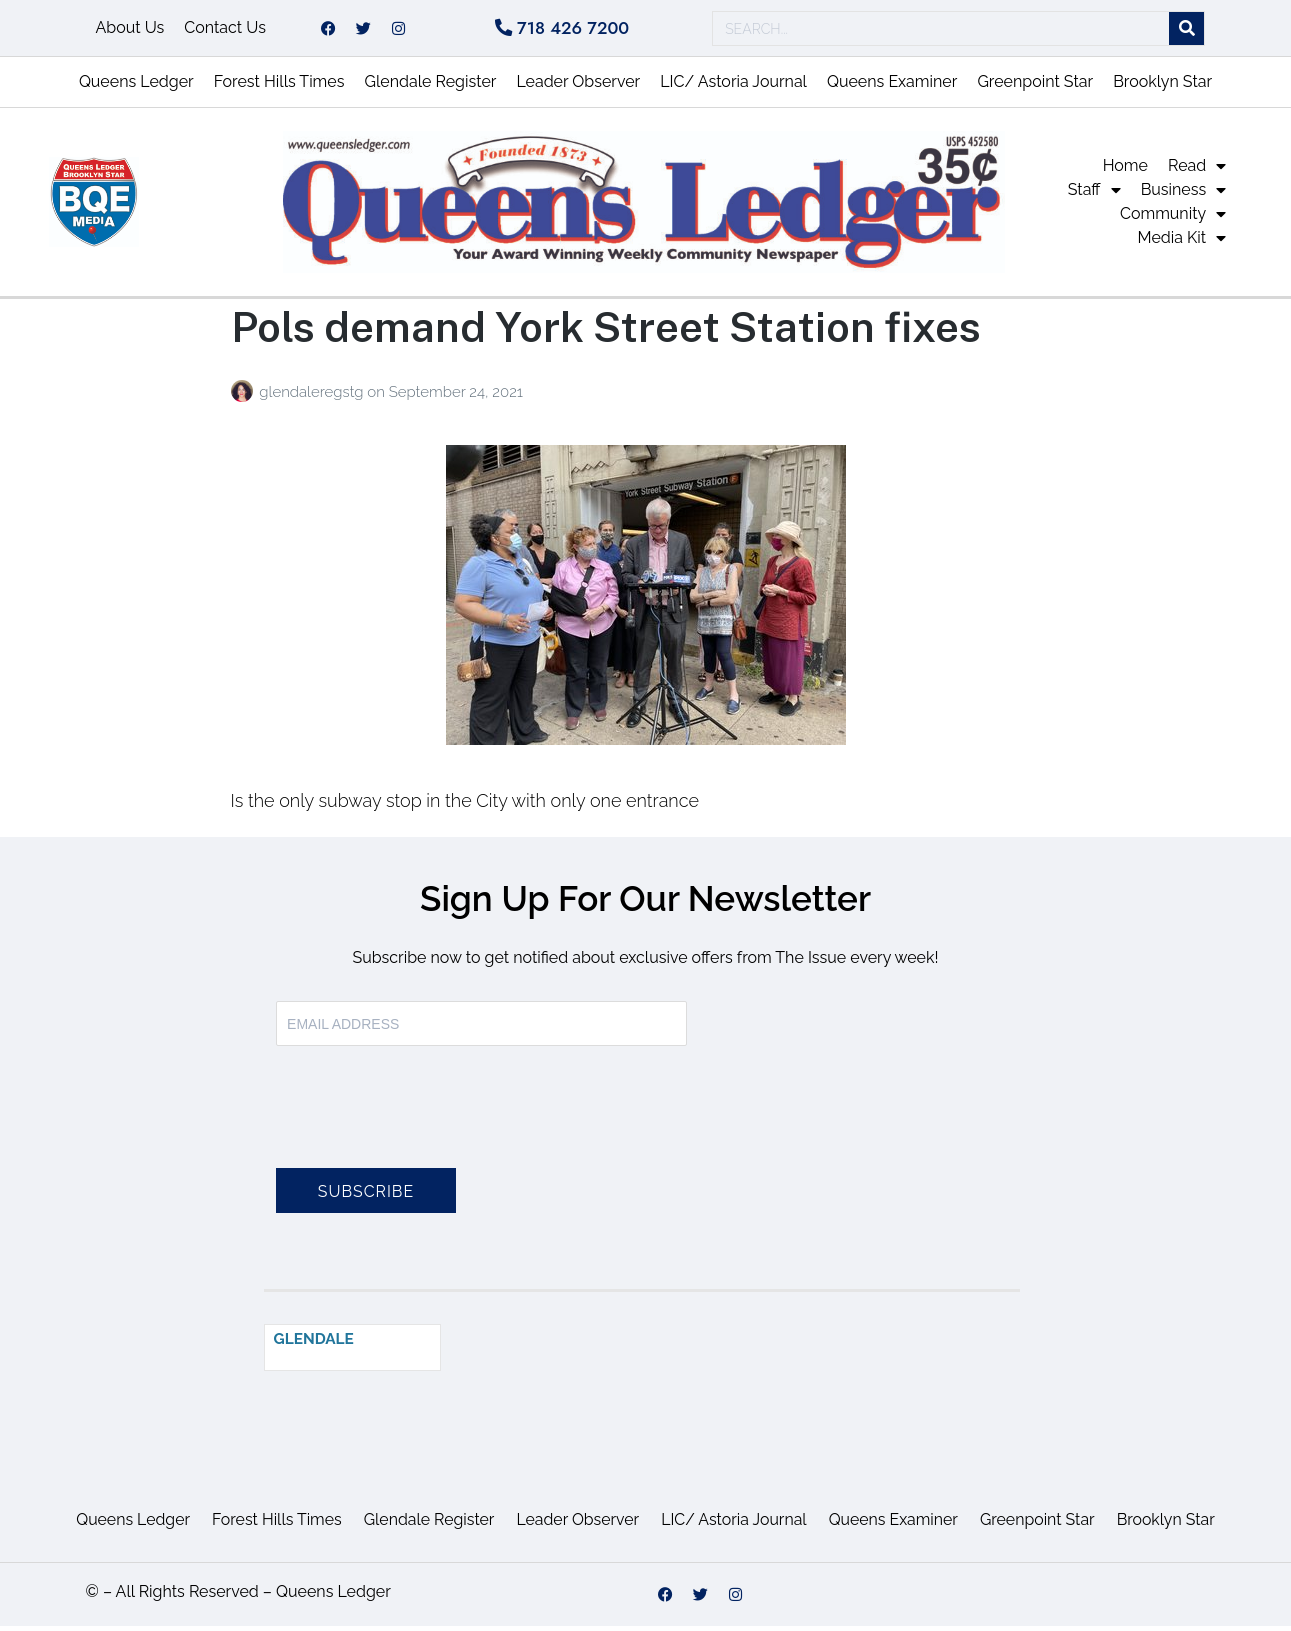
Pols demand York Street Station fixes (606, 332)
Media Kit (1182, 244)
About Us (130, 30)
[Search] (1186, 31)
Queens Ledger (136, 87)
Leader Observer (578, 87)
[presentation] (428, 1125)
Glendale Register (430, 87)
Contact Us (225, 30)
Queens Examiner (892, 87)
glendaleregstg (313, 398)
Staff (1094, 196)
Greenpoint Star (1035, 87)
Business (1184, 196)
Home (1125, 171)
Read (1197, 172)
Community (1173, 220)
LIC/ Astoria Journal (733, 87)
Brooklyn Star (1162, 87)
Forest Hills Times (279, 87)
